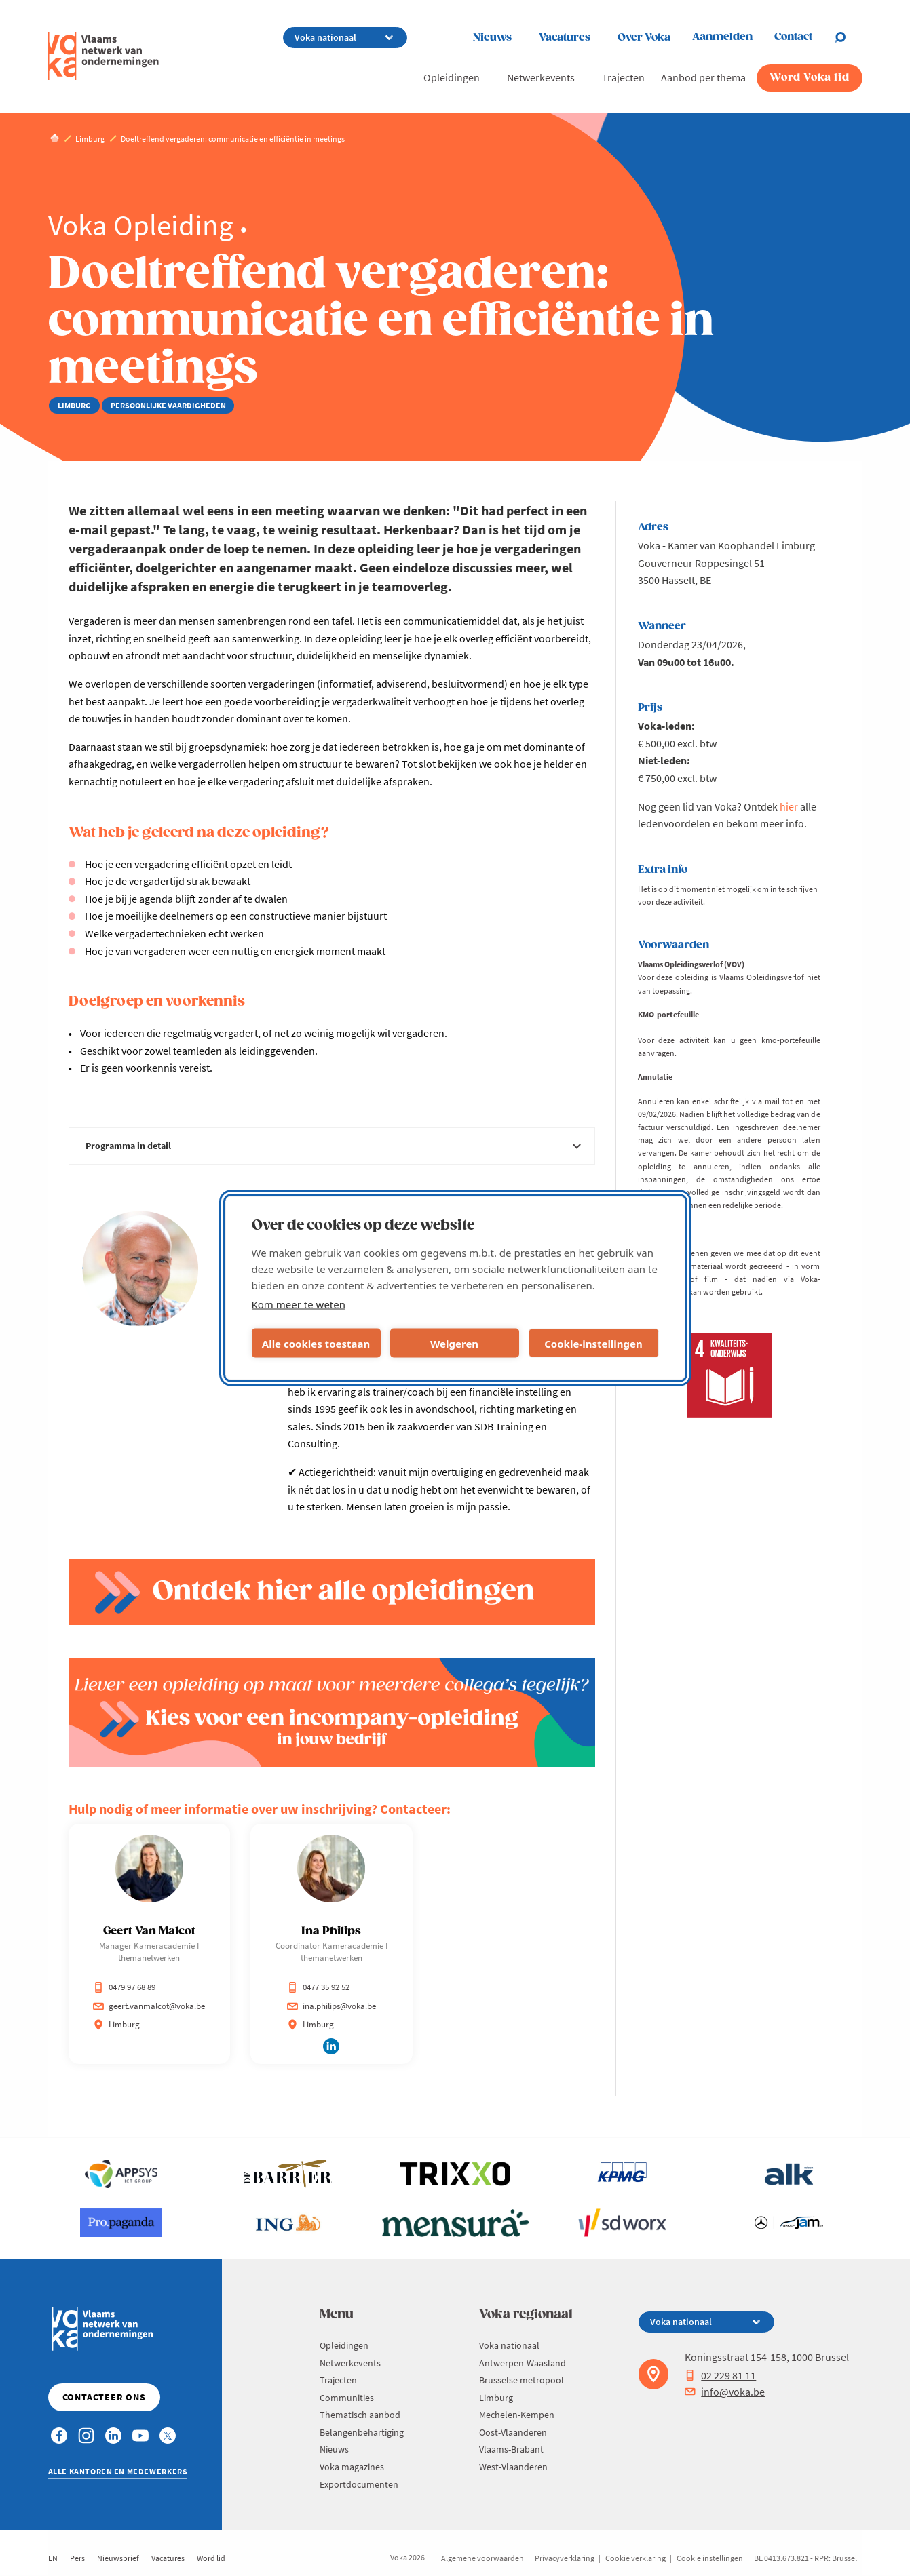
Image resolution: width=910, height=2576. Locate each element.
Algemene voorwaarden (482, 2558)
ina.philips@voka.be (331, 2006)
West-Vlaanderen (513, 2467)
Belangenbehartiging (362, 2432)
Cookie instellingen (710, 2558)
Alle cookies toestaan (316, 1343)
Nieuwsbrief (118, 2558)
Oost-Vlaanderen (513, 2432)
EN (53, 2558)
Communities (347, 2398)
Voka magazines (352, 2467)
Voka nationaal (509, 2345)
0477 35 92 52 (318, 1987)
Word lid (211, 2558)
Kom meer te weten (299, 1304)
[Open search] (848, 37)
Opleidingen (451, 77)
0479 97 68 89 (124, 1987)
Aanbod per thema (703, 77)
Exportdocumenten (359, 2484)
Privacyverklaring (564, 2558)
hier (789, 806)
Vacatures (564, 37)
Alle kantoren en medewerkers (118, 2471)
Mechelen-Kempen (516, 2414)
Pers (77, 2558)
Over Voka (644, 37)
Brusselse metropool (521, 2380)
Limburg (496, 2398)
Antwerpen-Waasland (522, 2363)
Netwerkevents (541, 77)
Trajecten (623, 77)
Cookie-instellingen (593, 1343)
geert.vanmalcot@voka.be (149, 2006)
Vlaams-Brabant (511, 2449)
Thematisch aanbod (360, 2414)
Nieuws (492, 37)
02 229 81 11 (720, 2375)
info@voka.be (725, 2391)
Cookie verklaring (635, 2558)
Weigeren (454, 1343)
